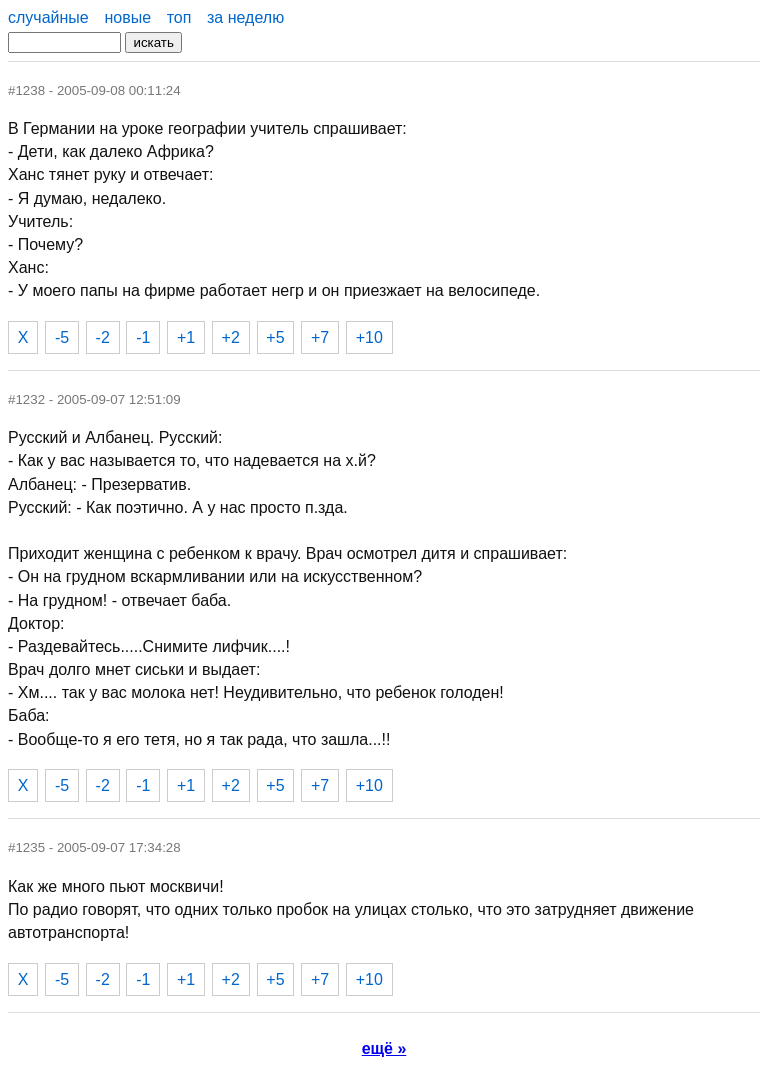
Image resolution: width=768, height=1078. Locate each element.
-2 (103, 337)
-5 (62, 337)
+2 (231, 337)
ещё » (384, 1048)
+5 (275, 337)
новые (127, 17)
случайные (48, 17)
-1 (143, 337)
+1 (186, 337)
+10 (369, 337)
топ (179, 17)
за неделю (245, 17)
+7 (320, 337)
